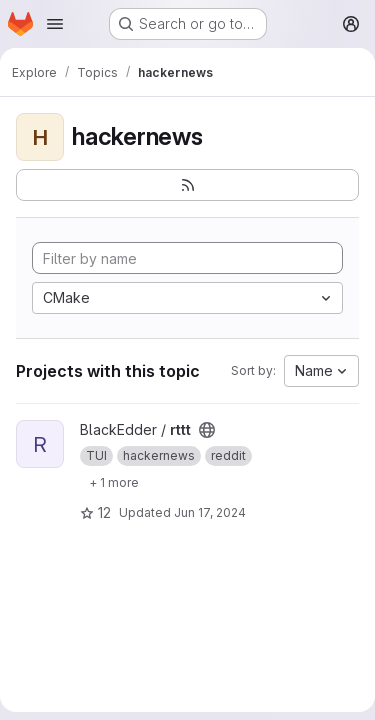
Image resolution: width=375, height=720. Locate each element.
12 (95, 512)
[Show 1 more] (114, 482)
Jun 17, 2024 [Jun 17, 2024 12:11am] (210, 512)
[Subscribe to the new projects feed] (187, 185)
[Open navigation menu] (55, 24)
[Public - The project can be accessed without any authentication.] (207, 430)
